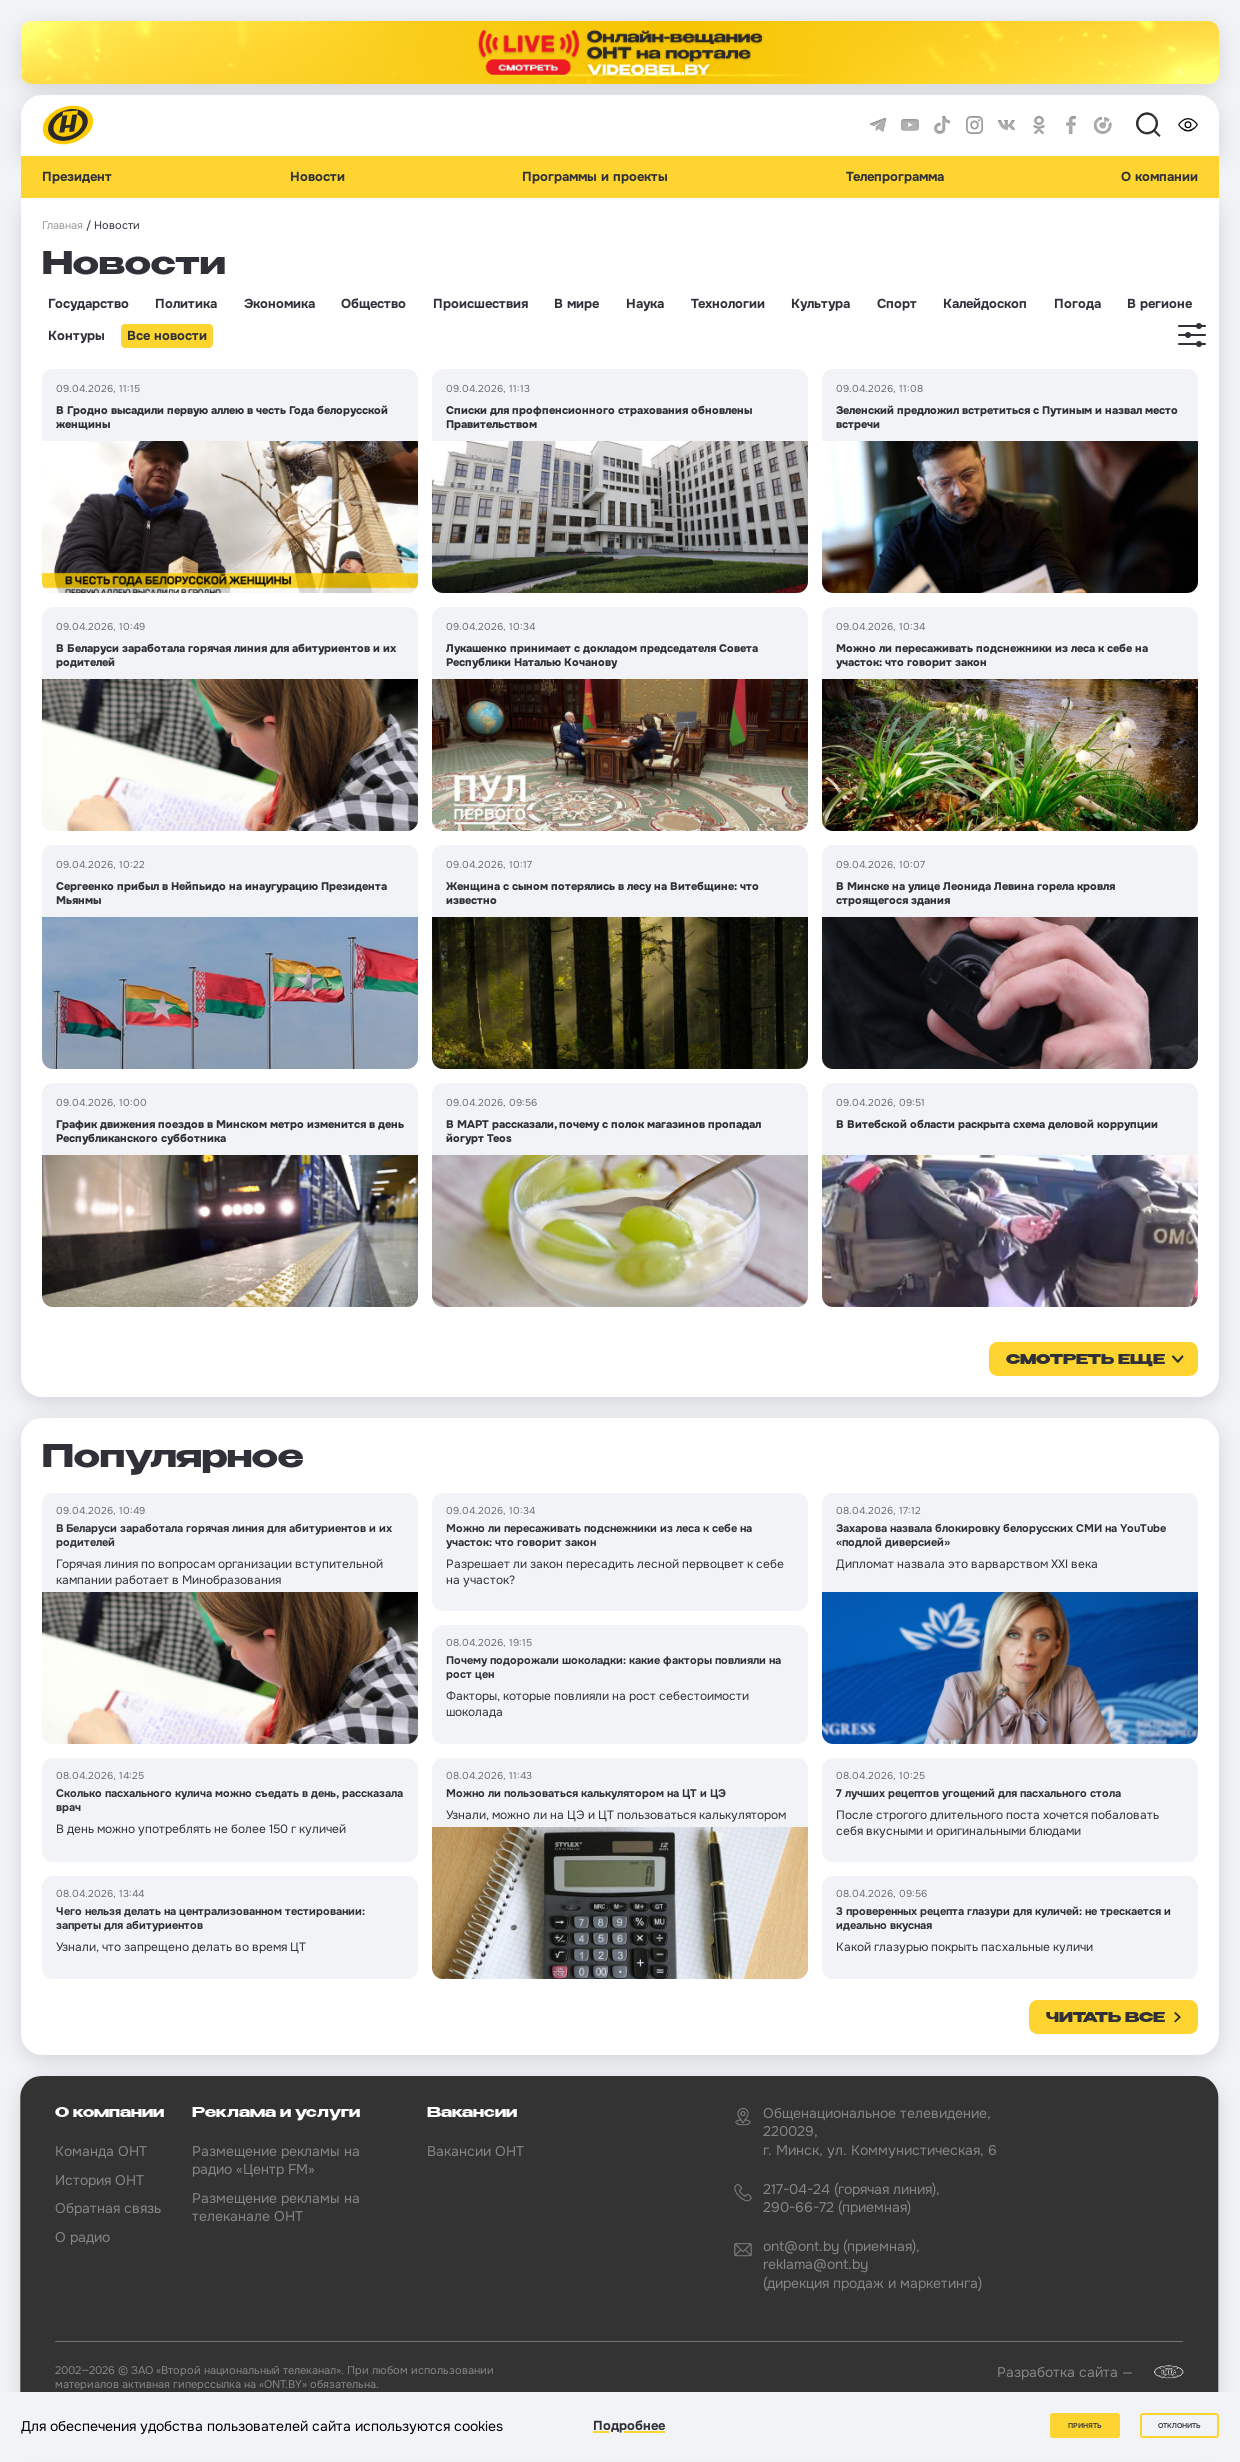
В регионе (1159, 304)
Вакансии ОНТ (475, 2151)
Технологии (728, 304)
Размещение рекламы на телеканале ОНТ (276, 2207)
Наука (645, 304)
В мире (576, 304)
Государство (88, 304)
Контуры (76, 336)
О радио (82, 2237)
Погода (1077, 304)
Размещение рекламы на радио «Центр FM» (276, 2160)
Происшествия (480, 304)
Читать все (1105, 2018)
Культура (820, 304)
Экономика (279, 304)
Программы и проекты (595, 177)
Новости (317, 177)
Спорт (897, 304)
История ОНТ (99, 2180)
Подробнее (629, 2425)
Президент (77, 177)
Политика (186, 304)
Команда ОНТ (101, 2151)
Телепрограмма (895, 177)
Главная (62, 225)
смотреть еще (1085, 1360)
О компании (1159, 177)
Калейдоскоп (985, 304)
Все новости (167, 336)
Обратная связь (108, 2208)
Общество (373, 304)
